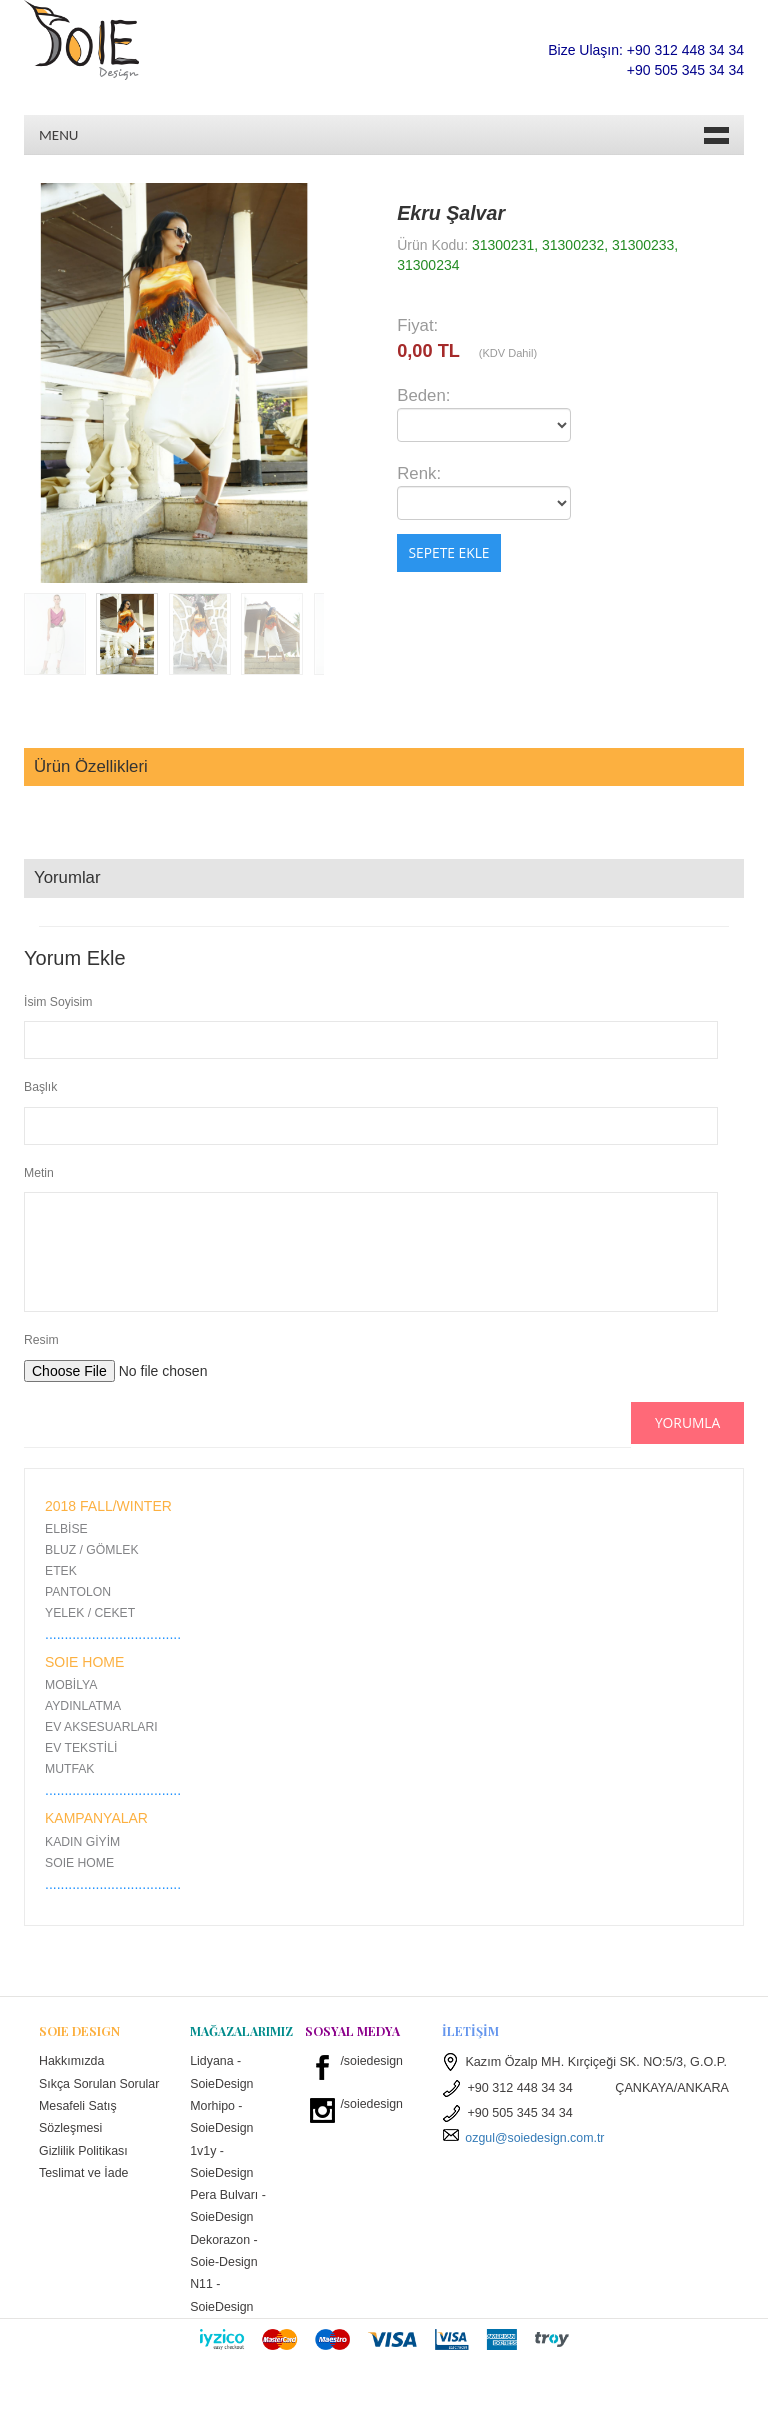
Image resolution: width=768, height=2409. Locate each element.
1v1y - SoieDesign (222, 2163)
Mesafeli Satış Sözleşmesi (78, 2140)
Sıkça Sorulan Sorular (78, 2095)
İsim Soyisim (58, 1002)
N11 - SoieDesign (222, 2299)
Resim (41, 1340)
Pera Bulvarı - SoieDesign (228, 2208)
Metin (39, 1173)
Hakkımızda (72, 2061)
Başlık (40, 1087)
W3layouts (550, 2384)
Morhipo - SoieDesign (222, 2118)
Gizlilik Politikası (84, 2175)
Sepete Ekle (448, 553)
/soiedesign (372, 2061)
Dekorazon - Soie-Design (224, 2254)
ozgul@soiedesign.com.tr (524, 2138)
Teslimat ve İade (84, 2197)
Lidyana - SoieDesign (222, 2072)
